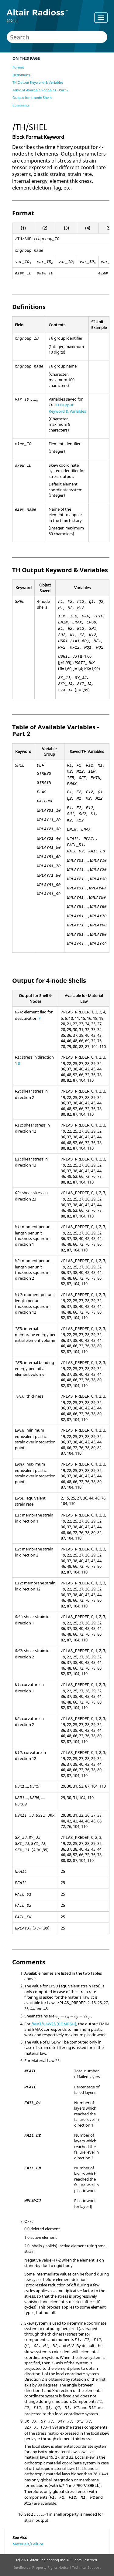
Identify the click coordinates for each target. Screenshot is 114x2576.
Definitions (21, 74)
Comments (20, 105)
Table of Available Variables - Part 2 (40, 90)
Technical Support (86, 2567)
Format (18, 67)
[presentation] (72, 2016)
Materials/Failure (27, 2544)
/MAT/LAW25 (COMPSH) (53, 2024)
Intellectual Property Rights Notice (41, 2567)
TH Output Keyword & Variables (37, 82)
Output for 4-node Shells (32, 97)
